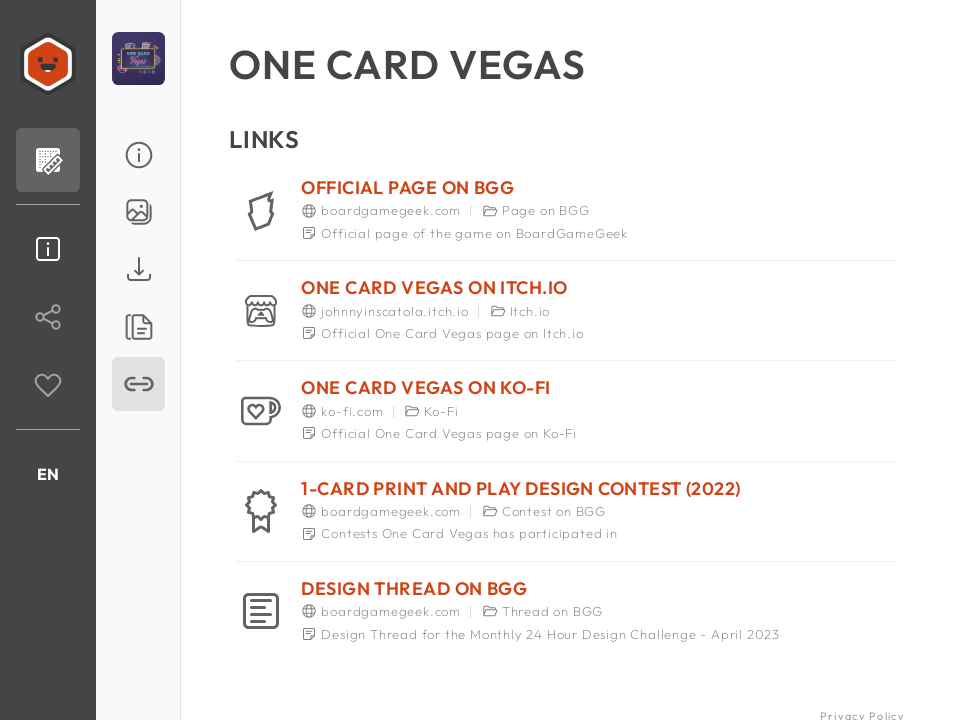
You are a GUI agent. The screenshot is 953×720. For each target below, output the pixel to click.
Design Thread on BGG (414, 589)
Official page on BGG (407, 188)
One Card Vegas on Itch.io (434, 288)
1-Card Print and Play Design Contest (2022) (520, 489)
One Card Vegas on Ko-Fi (425, 388)
